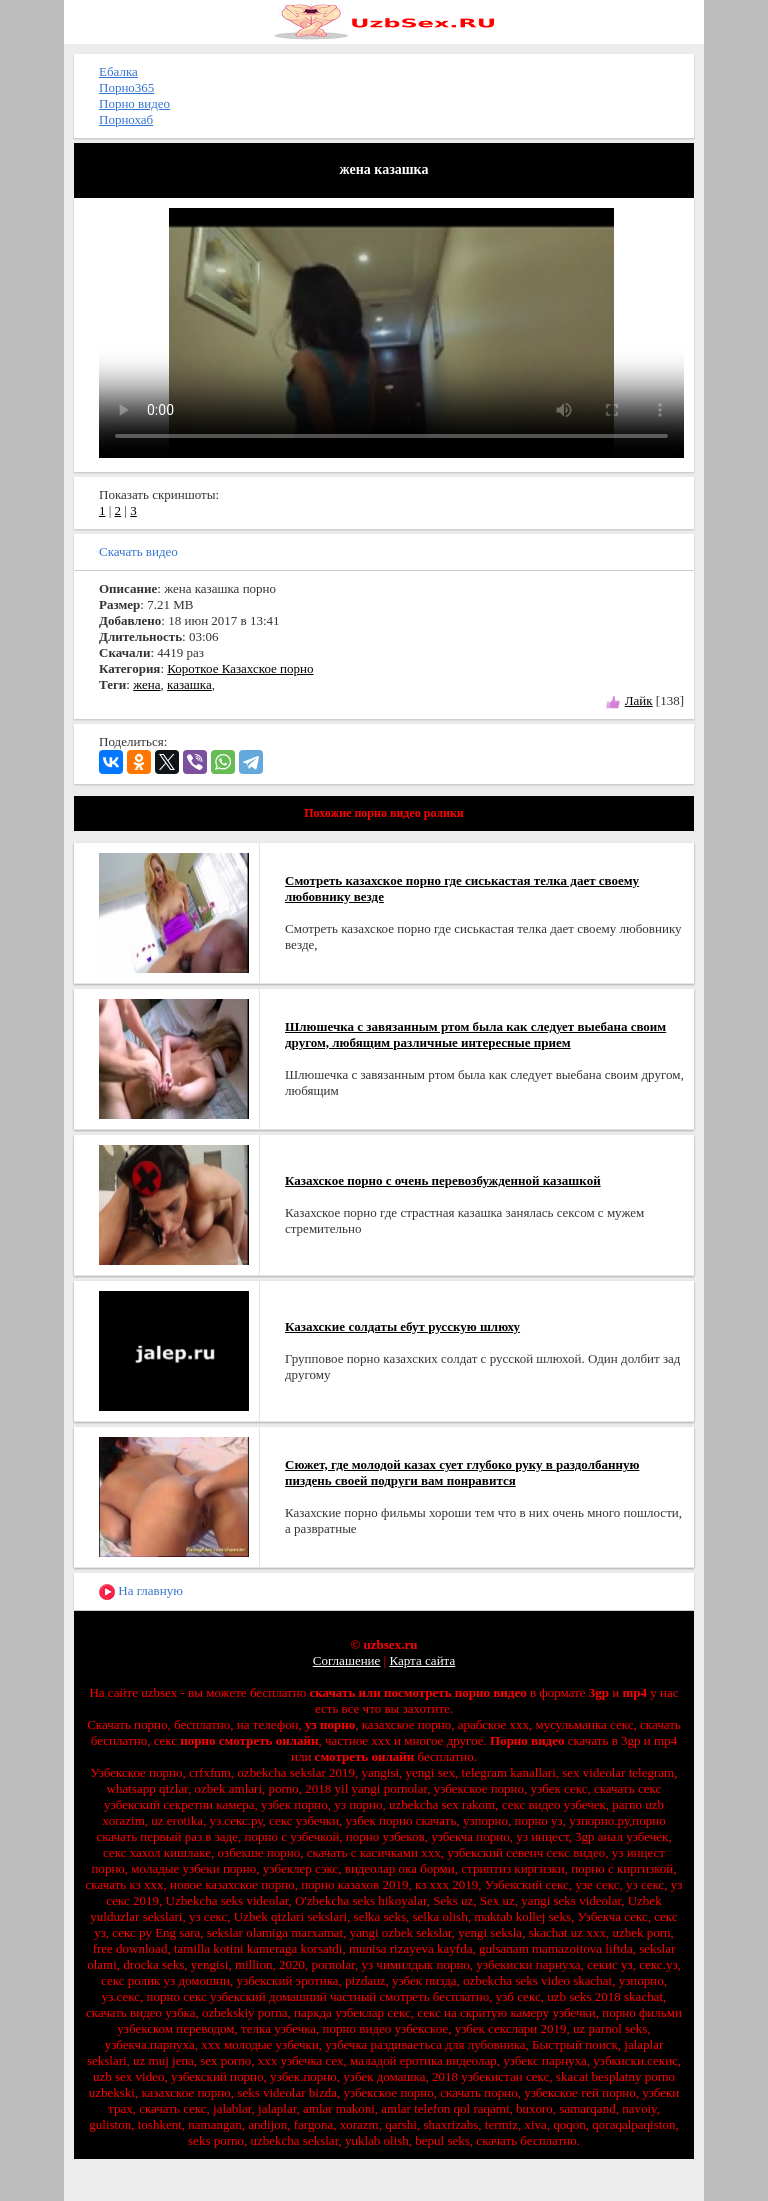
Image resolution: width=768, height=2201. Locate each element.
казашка (189, 684)
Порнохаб (126, 119)
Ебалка (118, 71)
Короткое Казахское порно (240, 668)
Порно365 (126, 87)
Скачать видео (138, 551)
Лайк (639, 700)
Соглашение (347, 1660)
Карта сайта (422, 1660)
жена (146, 684)
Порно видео (134, 103)
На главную (141, 1591)
